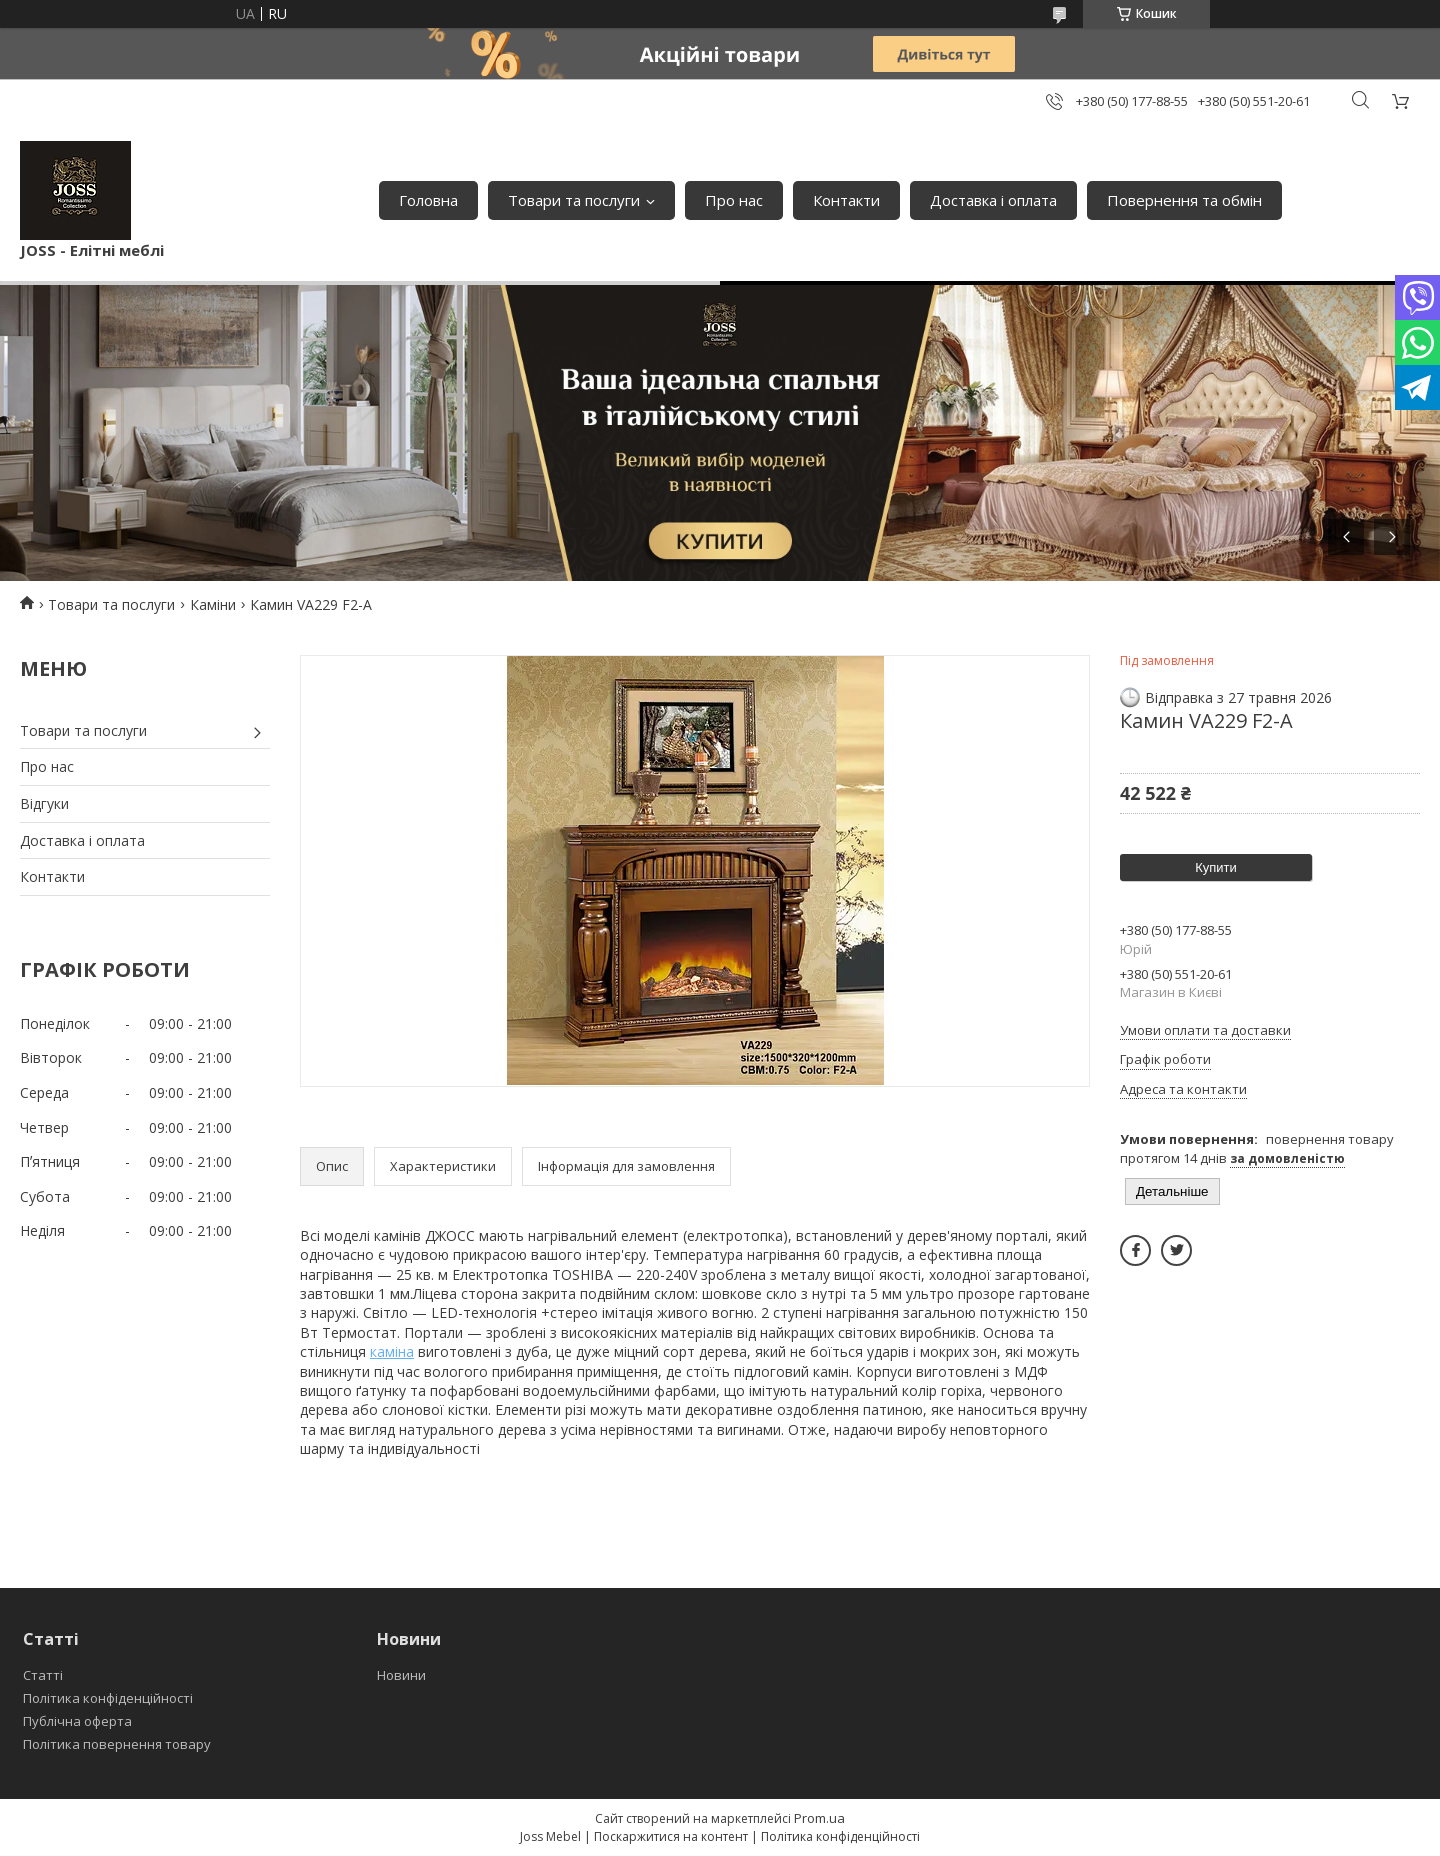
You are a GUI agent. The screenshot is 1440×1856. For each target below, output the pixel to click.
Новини (401, 1675)
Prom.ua (819, 1818)
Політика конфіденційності (108, 1698)
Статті (43, 1675)
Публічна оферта (77, 1721)
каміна (392, 1351)
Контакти (846, 200)
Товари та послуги (574, 200)
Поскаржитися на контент (671, 1836)
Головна (428, 200)
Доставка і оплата (993, 200)
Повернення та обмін (1184, 200)
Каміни (213, 604)
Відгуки (44, 803)
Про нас (734, 200)
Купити (1216, 867)
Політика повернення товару (117, 1744)
